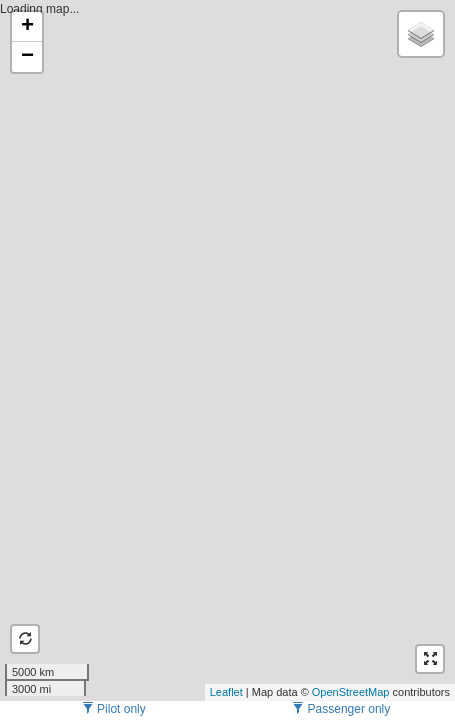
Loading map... (225, 350)
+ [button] (27, 27)
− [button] (27, 57)
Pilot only (114, 709)
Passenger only (341, 709)
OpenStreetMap (351, 692)
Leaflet (226, 692)
